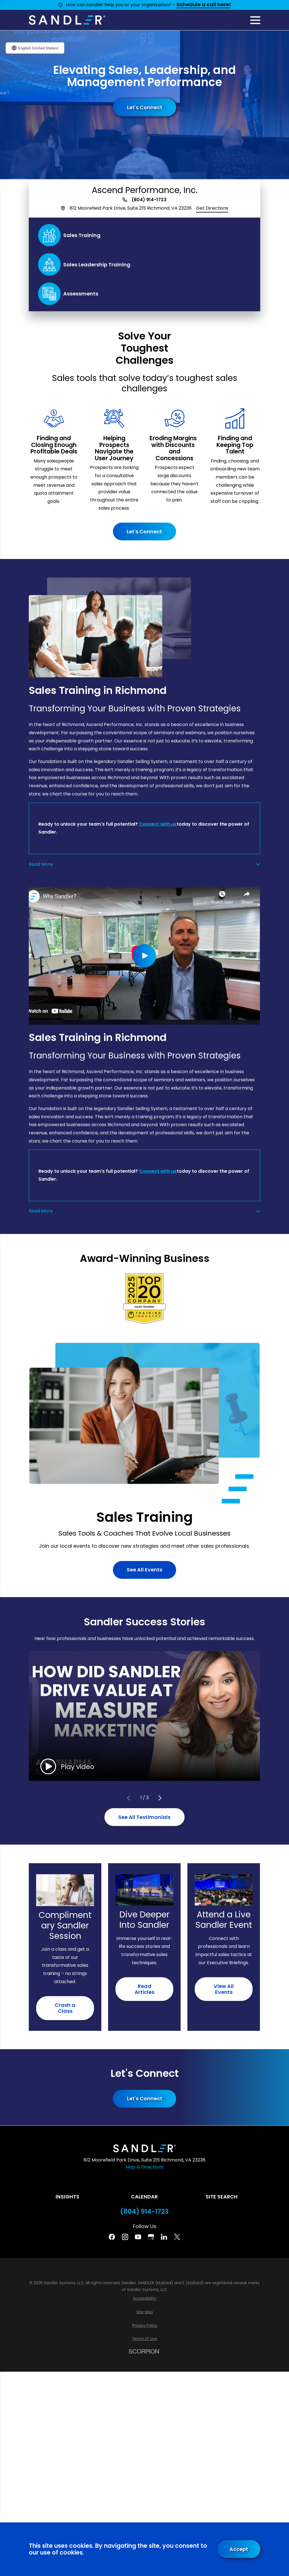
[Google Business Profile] (151, 2237)
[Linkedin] (164, 2237)
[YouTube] (138, 2237)
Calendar (144, 2196)
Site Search (222, 2196)
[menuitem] (144, 2298)
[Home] (67, 20)
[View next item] (160, 1798)
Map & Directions (145, 2167)
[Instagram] (125, 2237)
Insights (67, 2196)
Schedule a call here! (203, 5)
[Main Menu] (255, 20)
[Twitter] (177, 2237)
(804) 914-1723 (149, 200)
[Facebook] (112, 2237)
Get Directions (212, 208)
